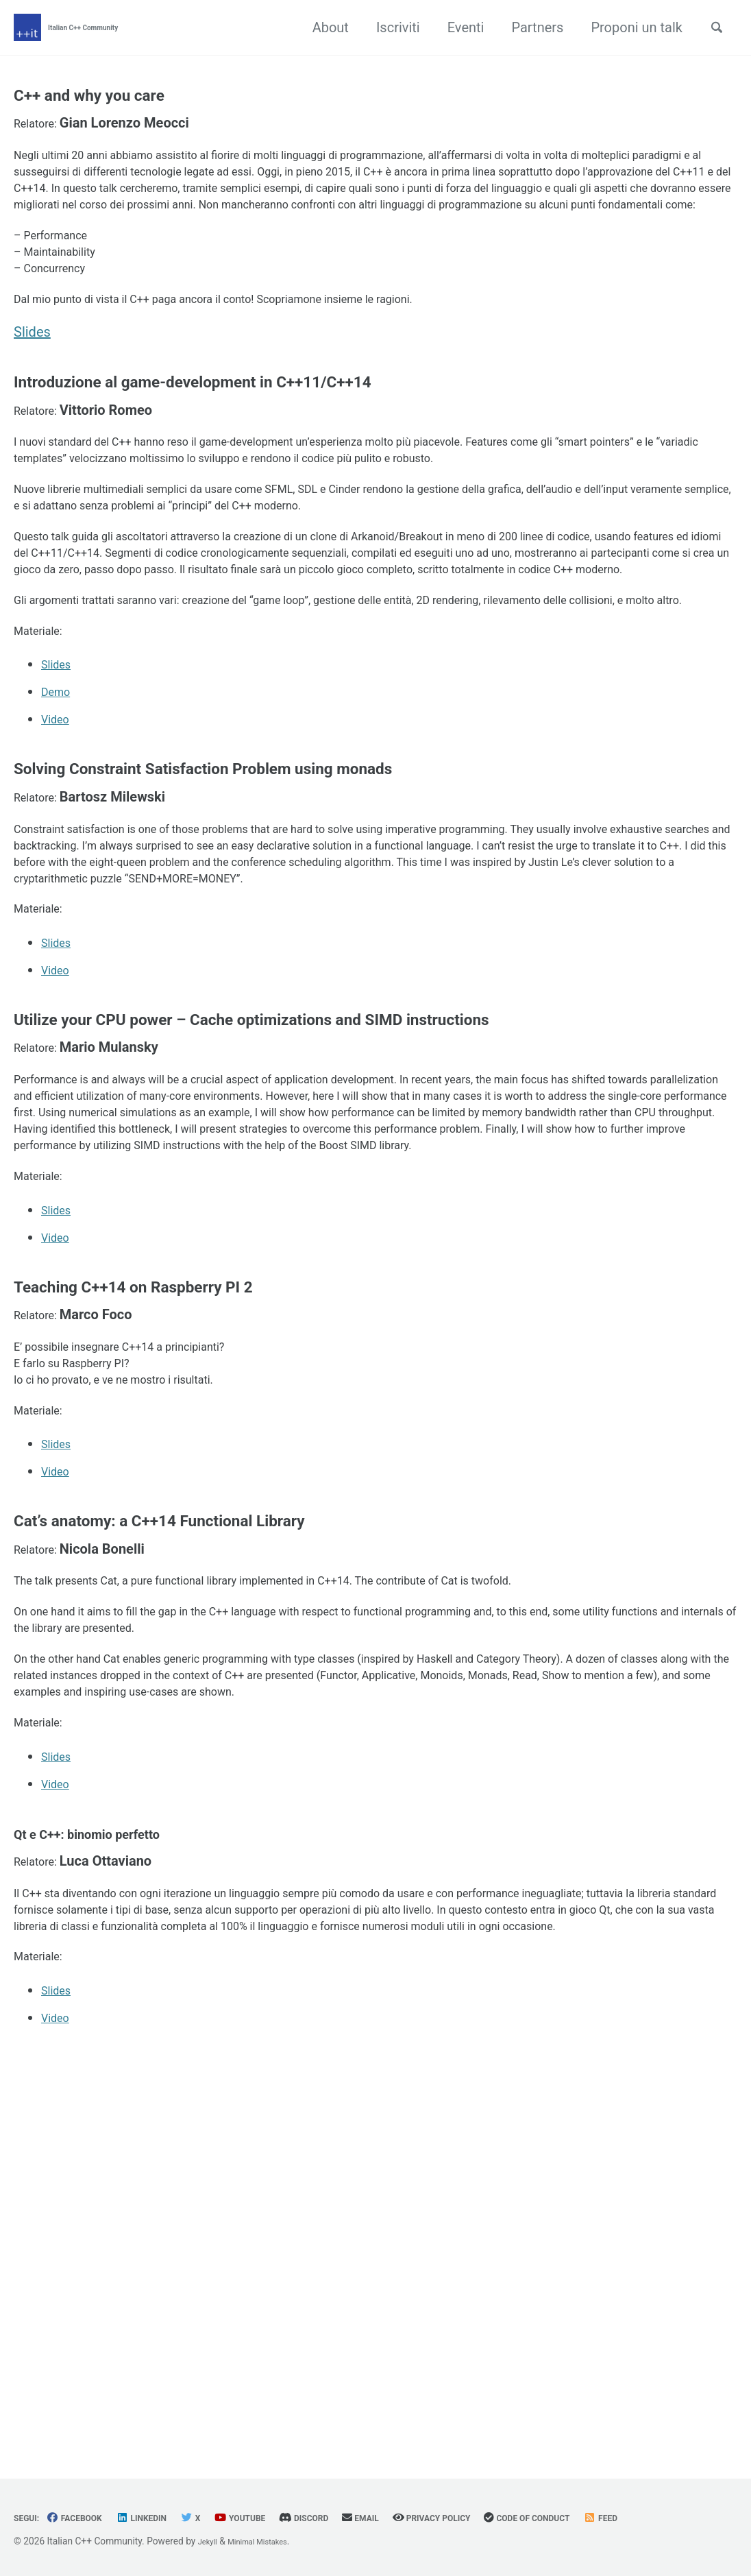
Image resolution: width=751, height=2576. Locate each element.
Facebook (85, 2518)
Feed (692, 2518)
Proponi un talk (628, 27)
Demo (59, 859)
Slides (32, 400)
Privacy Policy (493, 2518)
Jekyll (210, 2541)
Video (58, 886)
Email (410, 2518)
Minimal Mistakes (269, 2541)
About (322, 27)
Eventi (457, 27)
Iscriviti (390, 27)
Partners (529, 27)
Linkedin (163, 2518)
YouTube (273, 2518)
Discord (346, 2518)
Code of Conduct (606, 2518)
